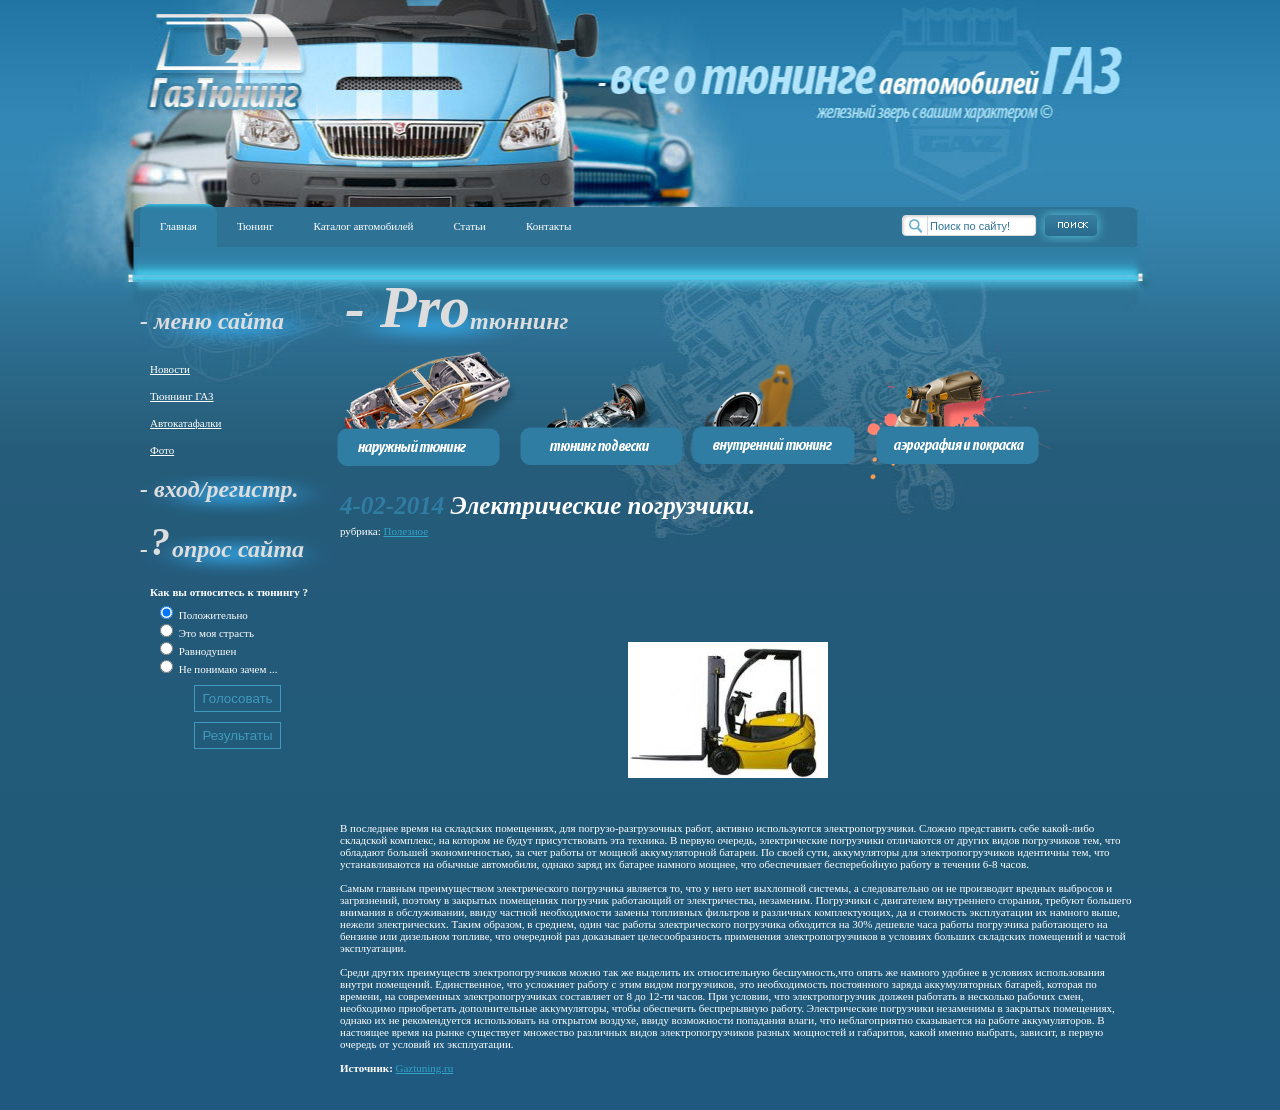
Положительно (212, 615)
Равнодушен (206, 651)
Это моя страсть (215, 633)
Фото (162, 450)
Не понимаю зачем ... (226, 669)
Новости (170, 369)
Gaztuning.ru (425, 1068)
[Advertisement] (704, 587)
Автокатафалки (185, 423)
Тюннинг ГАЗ (182, 396)
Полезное (406, 531)
